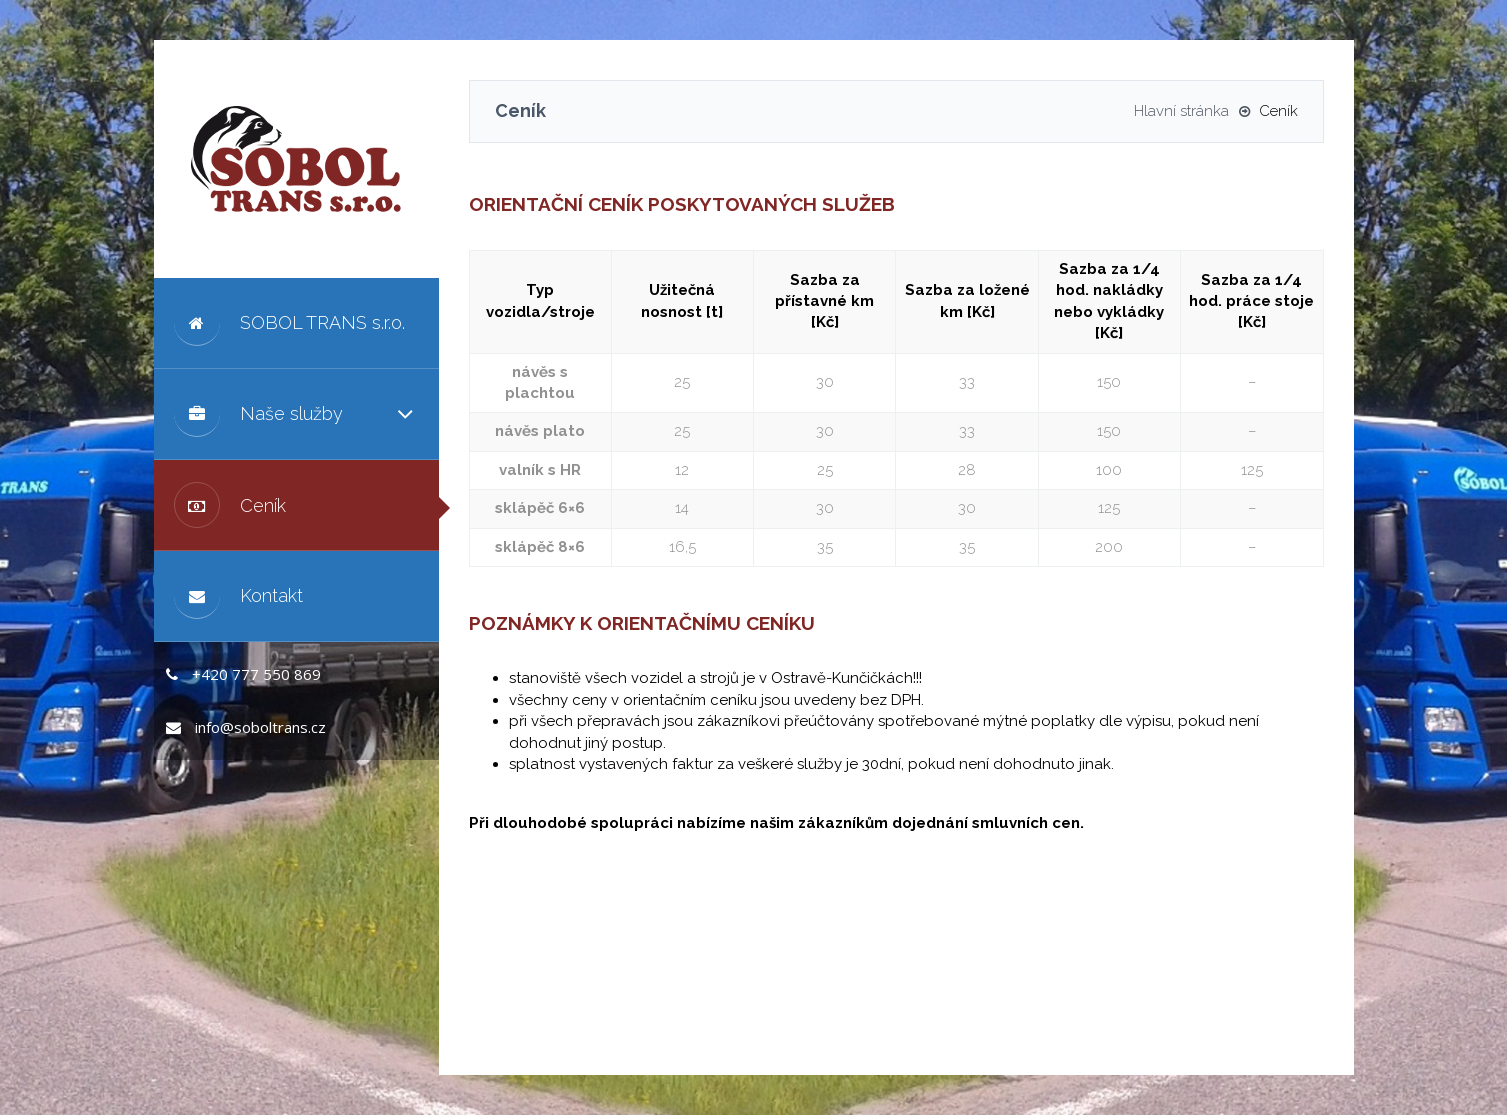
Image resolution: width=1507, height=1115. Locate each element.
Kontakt (238, 596)
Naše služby (258, 414)
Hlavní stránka (1181, 111)
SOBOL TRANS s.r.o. (289, 323)
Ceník (230, 505)
